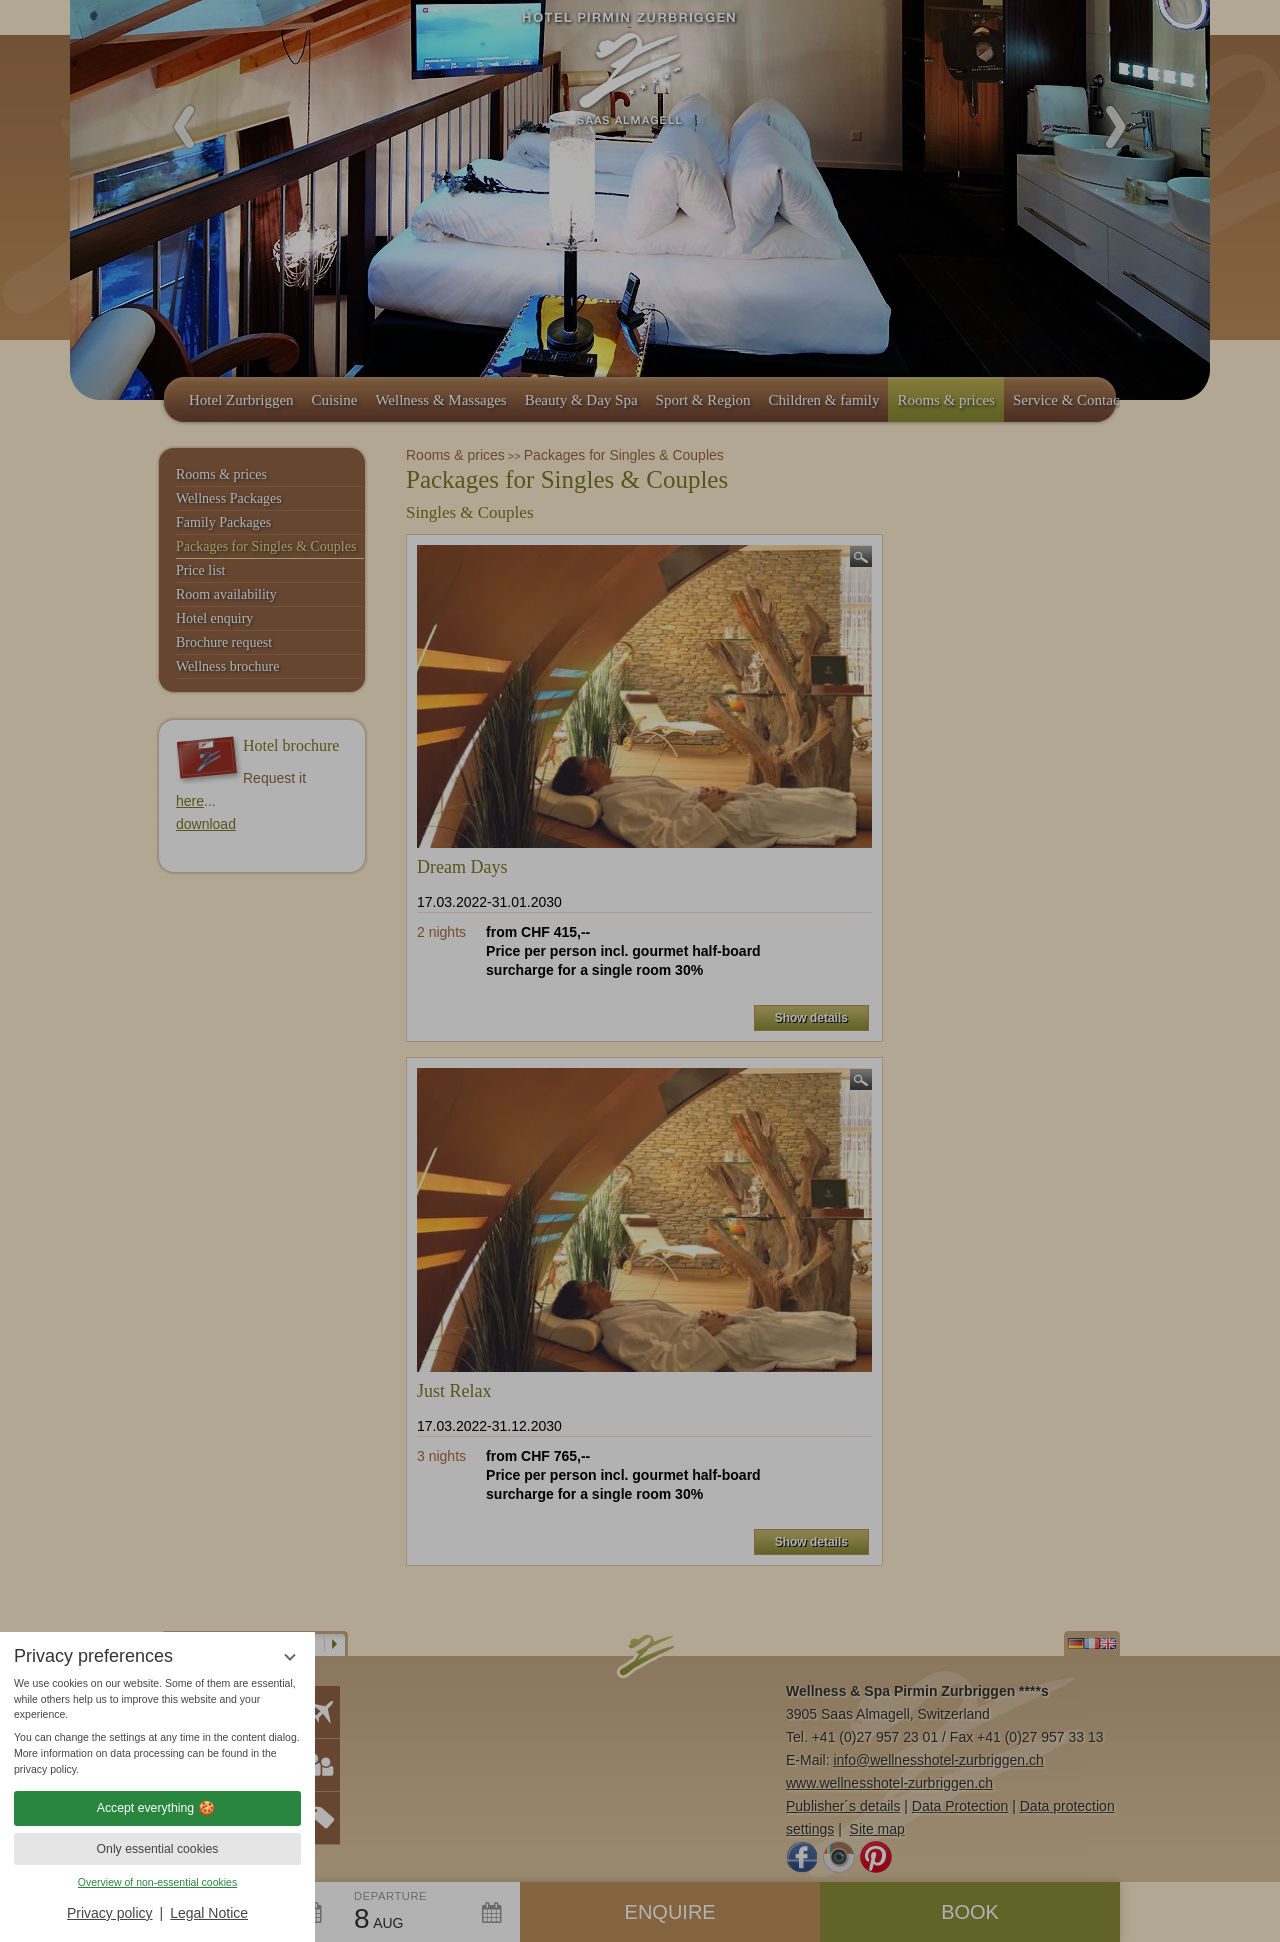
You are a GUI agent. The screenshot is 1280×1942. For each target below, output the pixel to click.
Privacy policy (110, 1913)
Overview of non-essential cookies (157, 1882)
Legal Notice (209, 1913)
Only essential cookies (158, 1849)
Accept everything (157, 1808)
